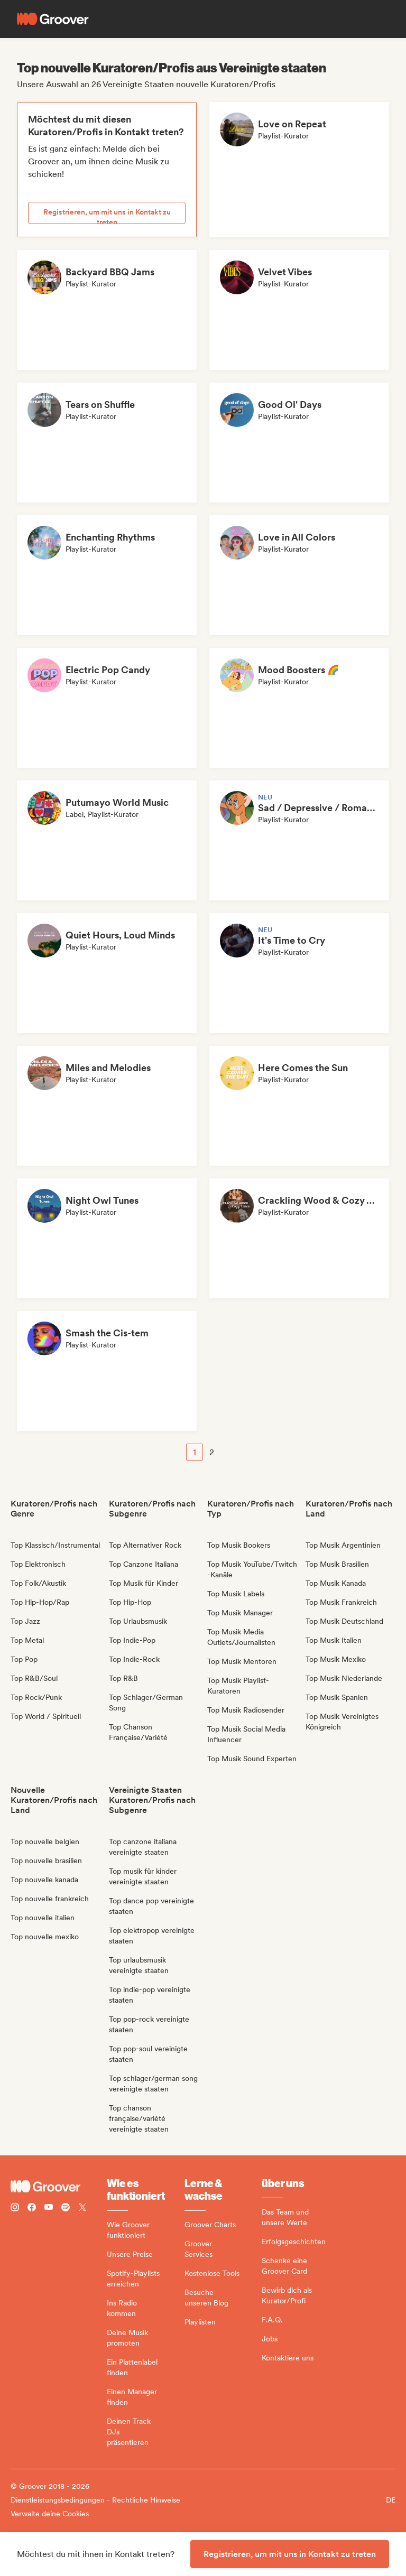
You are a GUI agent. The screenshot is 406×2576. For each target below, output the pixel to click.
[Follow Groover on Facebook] (31, 2208)
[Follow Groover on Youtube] (48, 2208)
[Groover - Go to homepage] (59, 2187)
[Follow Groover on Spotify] (65, 2208)
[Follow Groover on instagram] (15, 2208)
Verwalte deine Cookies (50, 2513)
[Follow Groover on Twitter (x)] (82, 2208)
